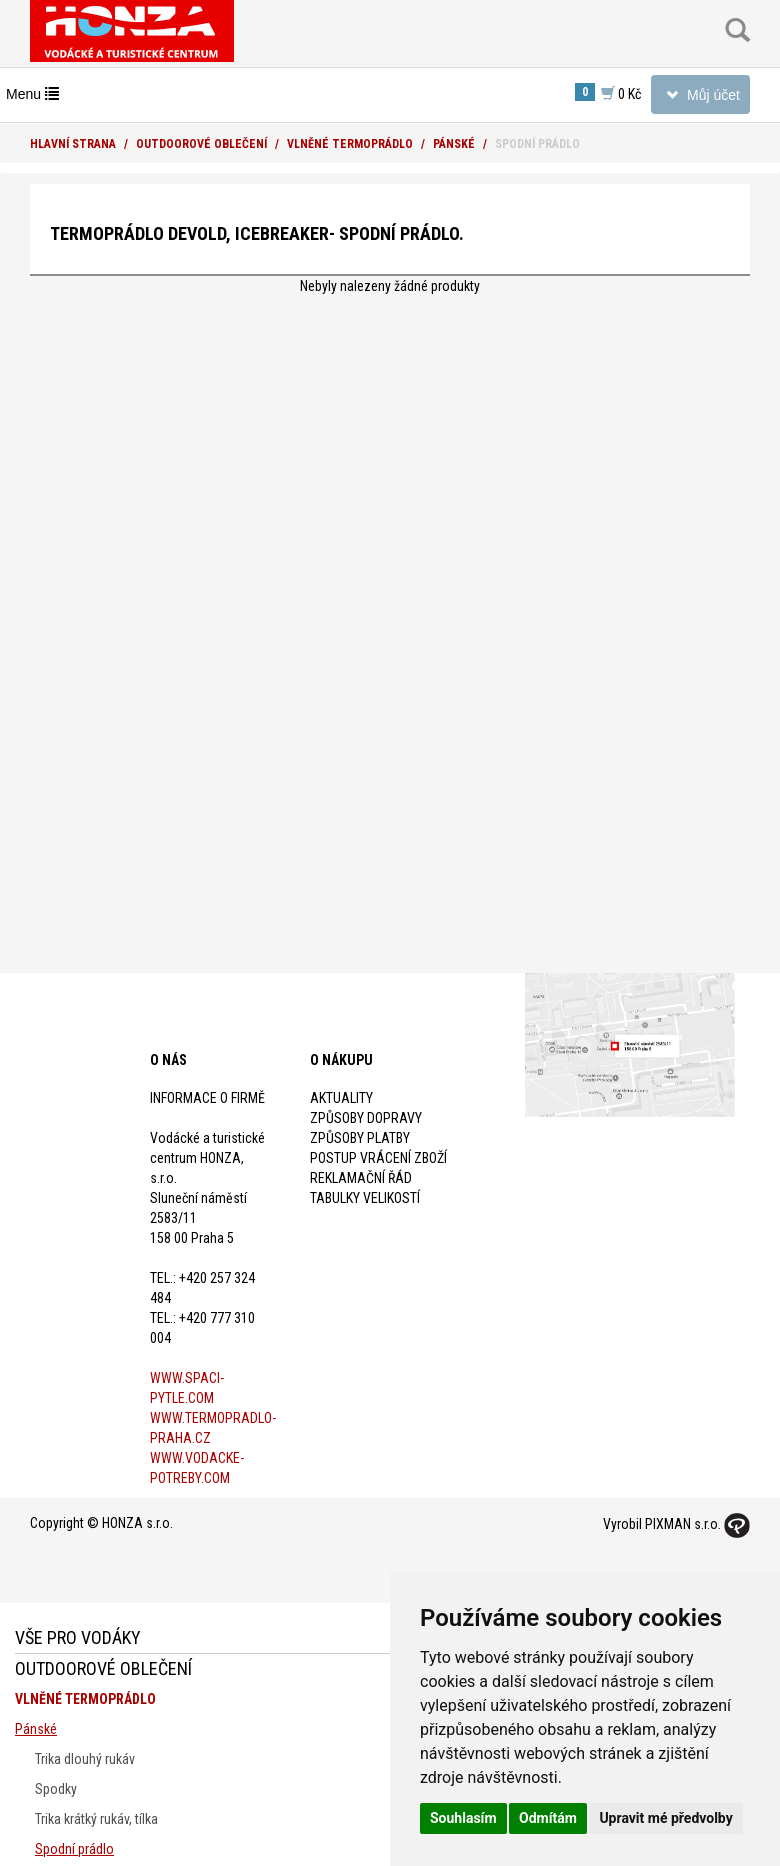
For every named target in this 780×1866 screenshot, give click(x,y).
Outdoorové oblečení (201, 144)
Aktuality (341, 1098)
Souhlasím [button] (463, 1818)
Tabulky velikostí (365, 1198)
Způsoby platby (360, 1138)
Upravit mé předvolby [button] (665, 1818)
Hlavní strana (73, 144)
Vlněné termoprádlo (350, 144)
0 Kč (608, 92)
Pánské (454, 144)
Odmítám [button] (548, 1818)
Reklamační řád (361, 1178)
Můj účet (700, 98)
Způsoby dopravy (366, 1118)
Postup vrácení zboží (378, 1158)
